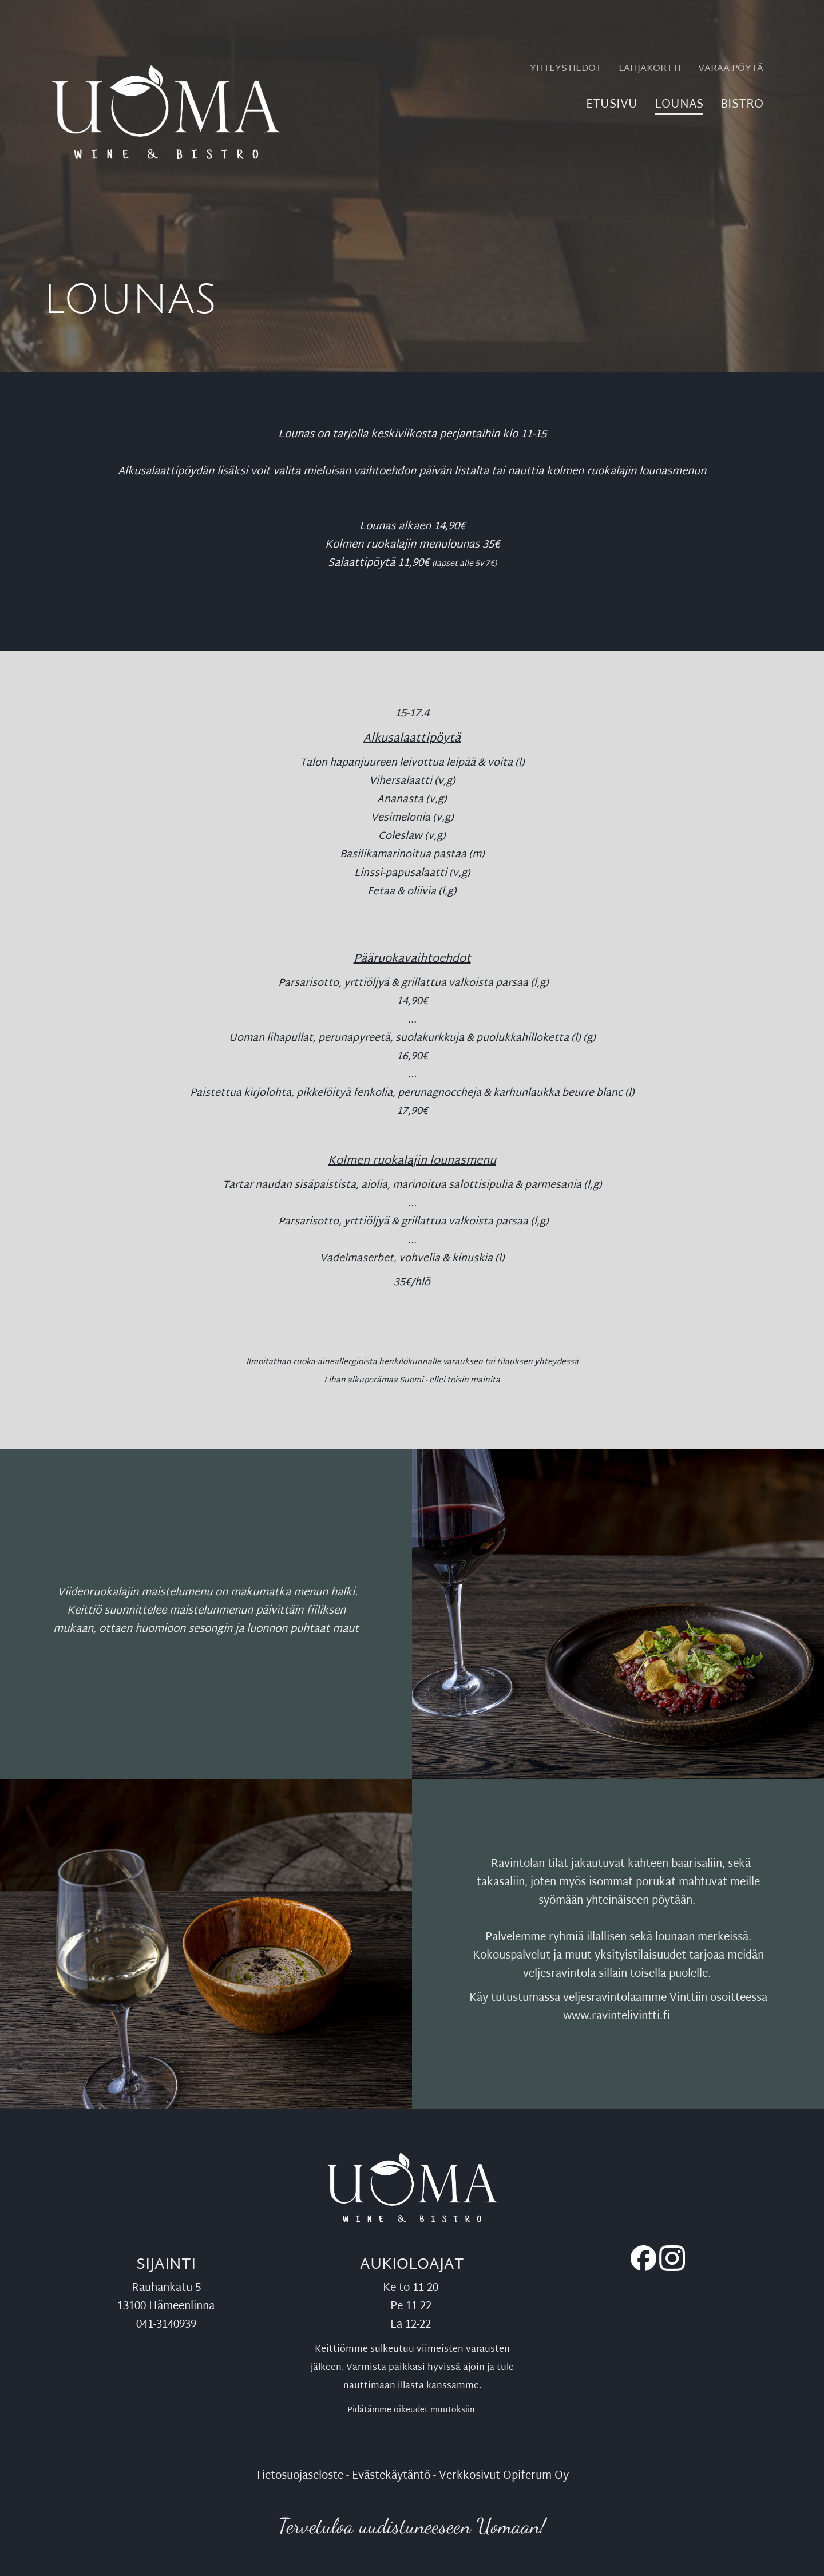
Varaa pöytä (730, 69)
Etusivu (611, 107)
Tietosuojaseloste (299, 2476)
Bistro (741, 107)
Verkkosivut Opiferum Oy (504, 2476)
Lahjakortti (650, 69)
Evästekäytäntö (391, 2476)
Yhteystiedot (565, 69)
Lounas (679, 107)
